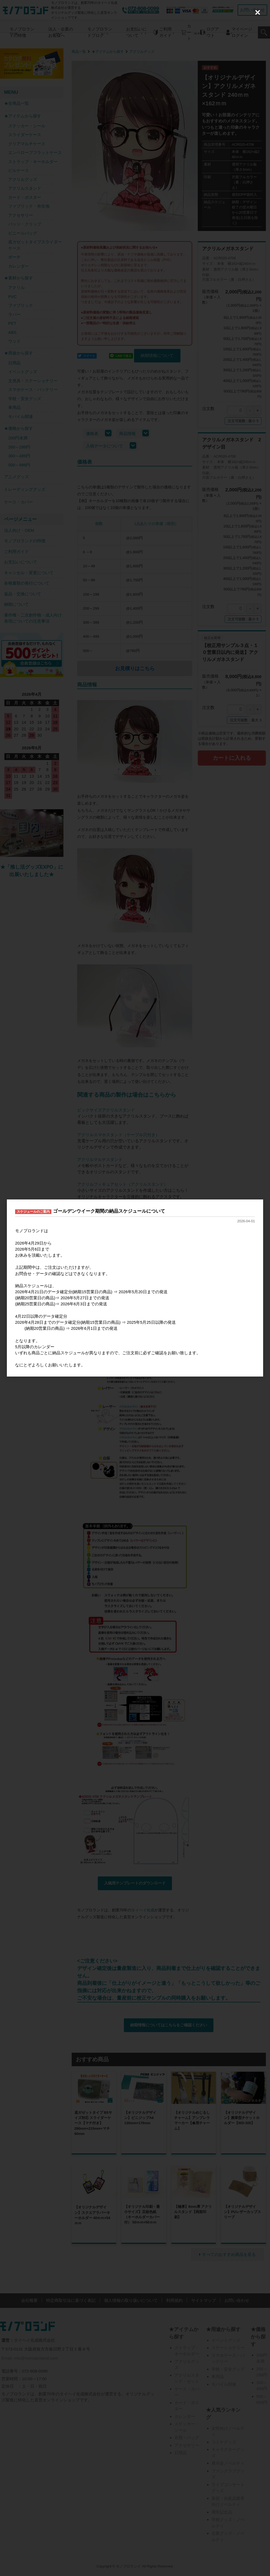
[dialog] (135, 1287)
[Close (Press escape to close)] (258, 12)
